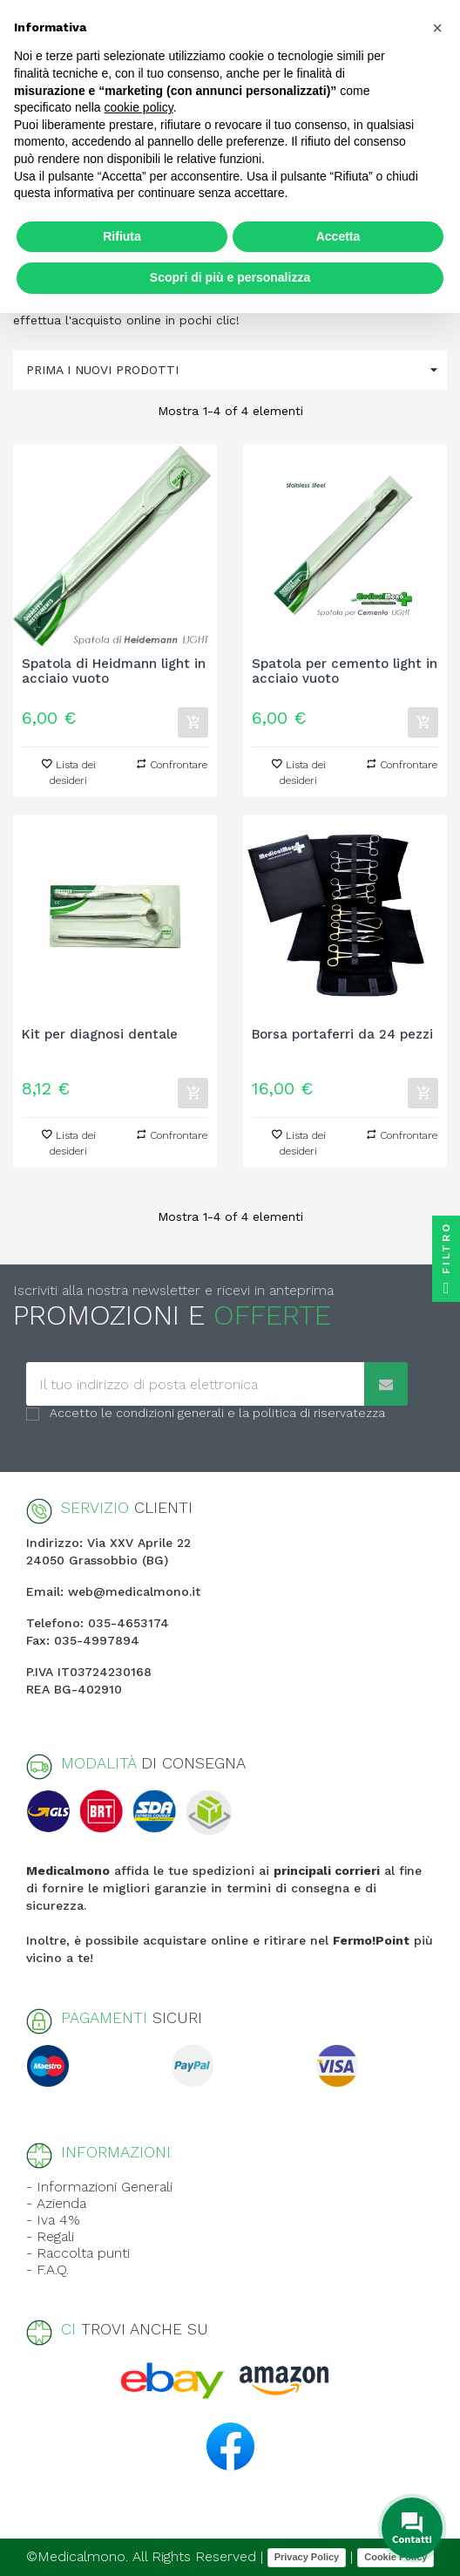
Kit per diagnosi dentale (100, 1034)
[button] (437, 28)
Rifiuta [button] (122, 236)
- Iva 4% (53, 2219)
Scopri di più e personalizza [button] (230, 277)
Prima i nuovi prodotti (236, 370)
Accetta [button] (338, 236)
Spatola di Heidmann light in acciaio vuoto (114, 671)
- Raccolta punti (78, 2253)
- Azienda (56, 2203)
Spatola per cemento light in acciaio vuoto (344, 671)
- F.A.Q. (47, 2269)
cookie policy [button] (139, 107)
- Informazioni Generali (99, 2186)
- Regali (50, 2236)
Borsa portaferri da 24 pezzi (342, 1034)
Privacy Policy (307, 2557)
